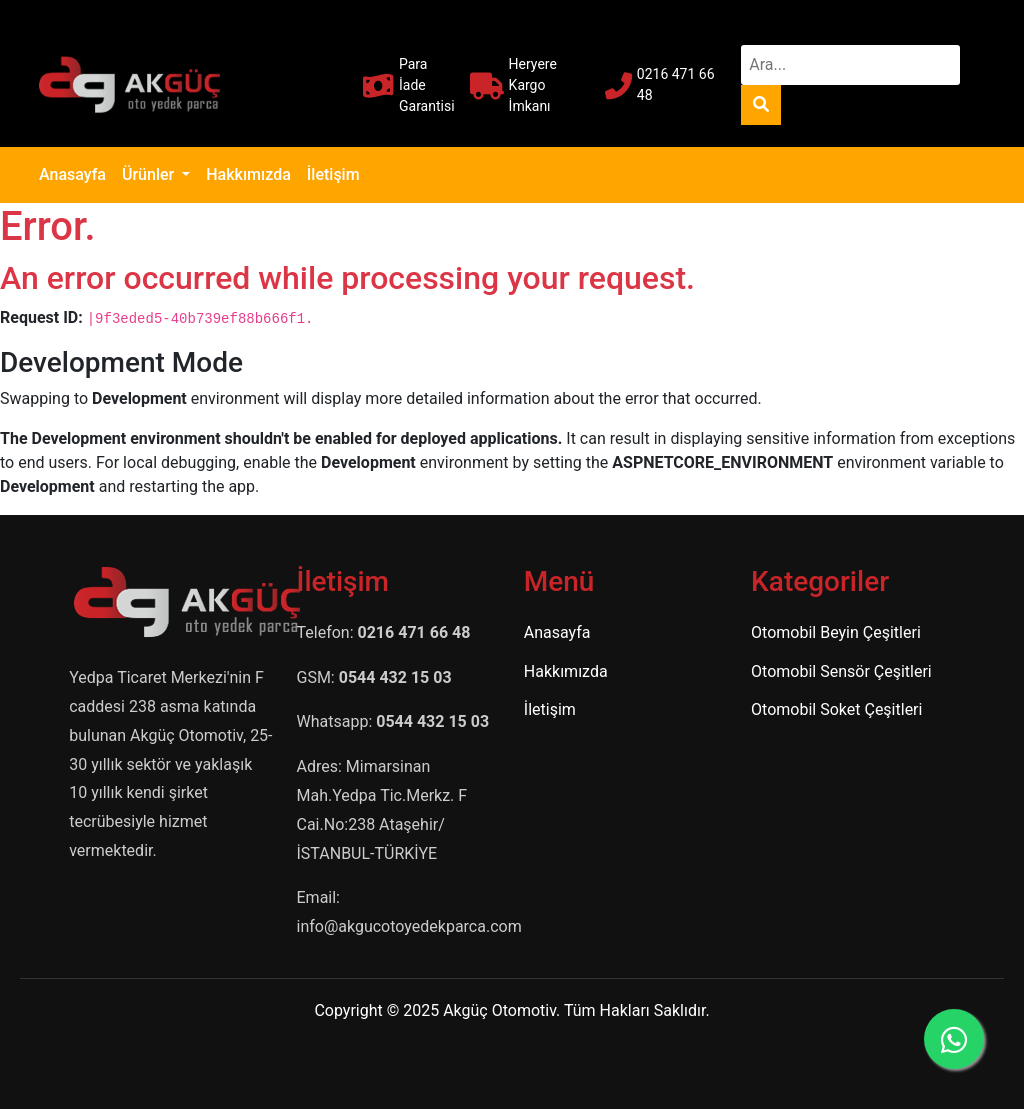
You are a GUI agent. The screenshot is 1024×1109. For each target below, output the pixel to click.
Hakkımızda (248, 174)
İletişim (333, 174)
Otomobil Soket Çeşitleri (836, 709)
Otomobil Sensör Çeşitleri (841, 671)
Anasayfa (76, 173)
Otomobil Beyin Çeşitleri (836, 632)
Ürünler (150, 174)
